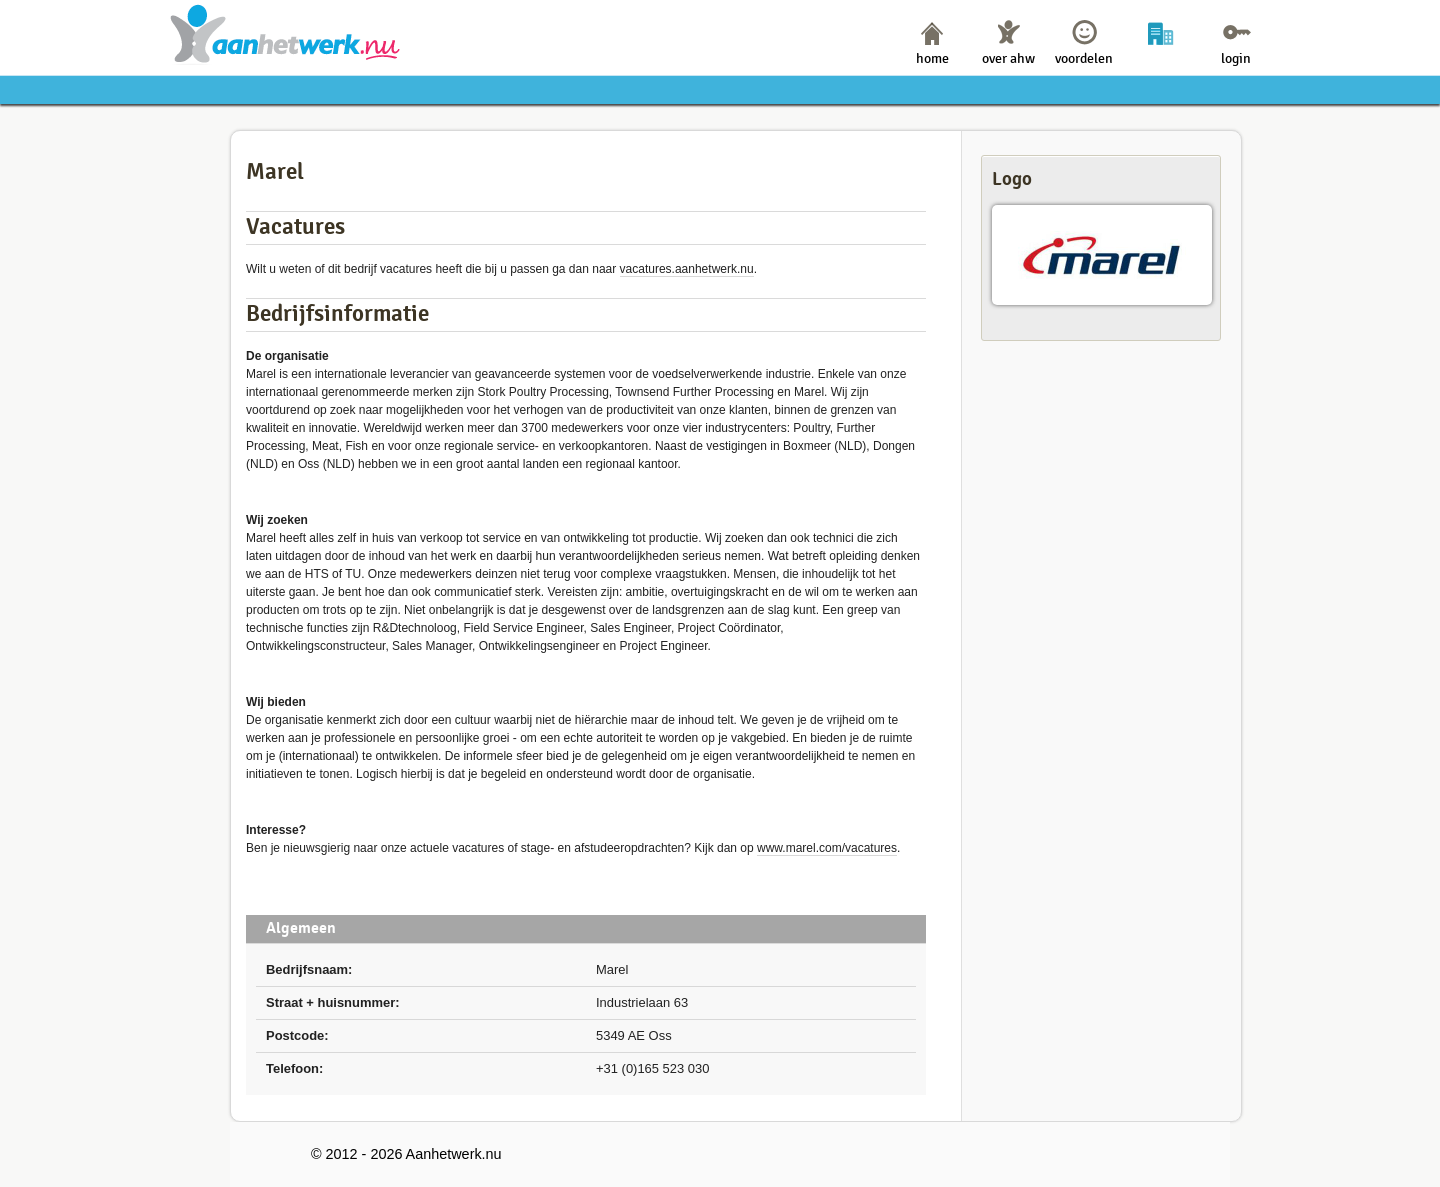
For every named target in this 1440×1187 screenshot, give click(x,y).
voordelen (1084, 58)
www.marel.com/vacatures (827, 848)
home (932, 58)
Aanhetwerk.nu (285, 33)
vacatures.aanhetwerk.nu (687, 269)
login (1236, 58)
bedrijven (1160, 58)
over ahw (1008, 58)
